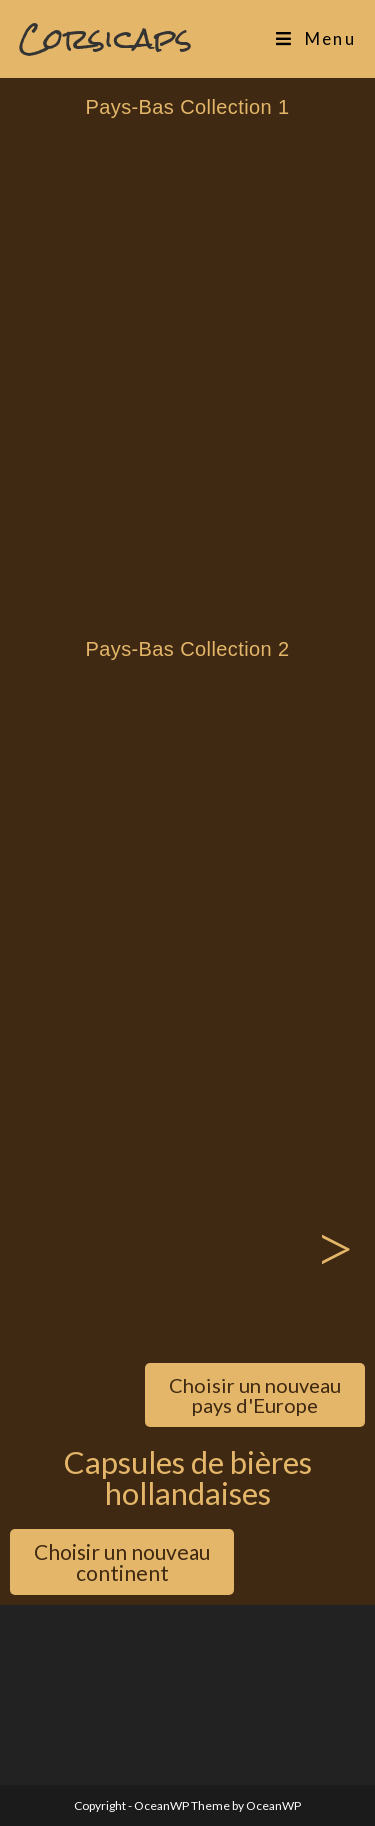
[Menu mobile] (316, 39)
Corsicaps (105, 38)
